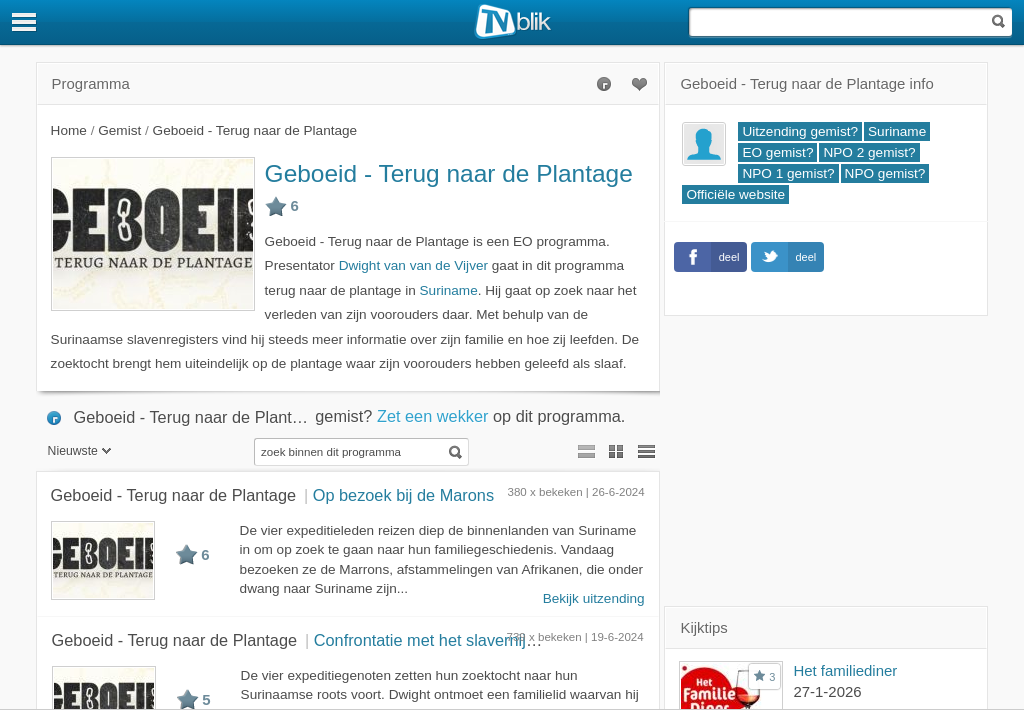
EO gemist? (777, 152)
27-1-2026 (827, 691)
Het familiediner (845, 670)
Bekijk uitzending (594, 598)
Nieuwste (79, 451)
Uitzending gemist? (800, 131)
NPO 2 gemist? (869, 152)
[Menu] (25, 22)
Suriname (449, 290)
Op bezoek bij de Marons (403, 495)
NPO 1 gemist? (788, 173)
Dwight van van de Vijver (413, 265)
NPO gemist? (885, 173)
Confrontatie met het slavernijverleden (451, 640)
